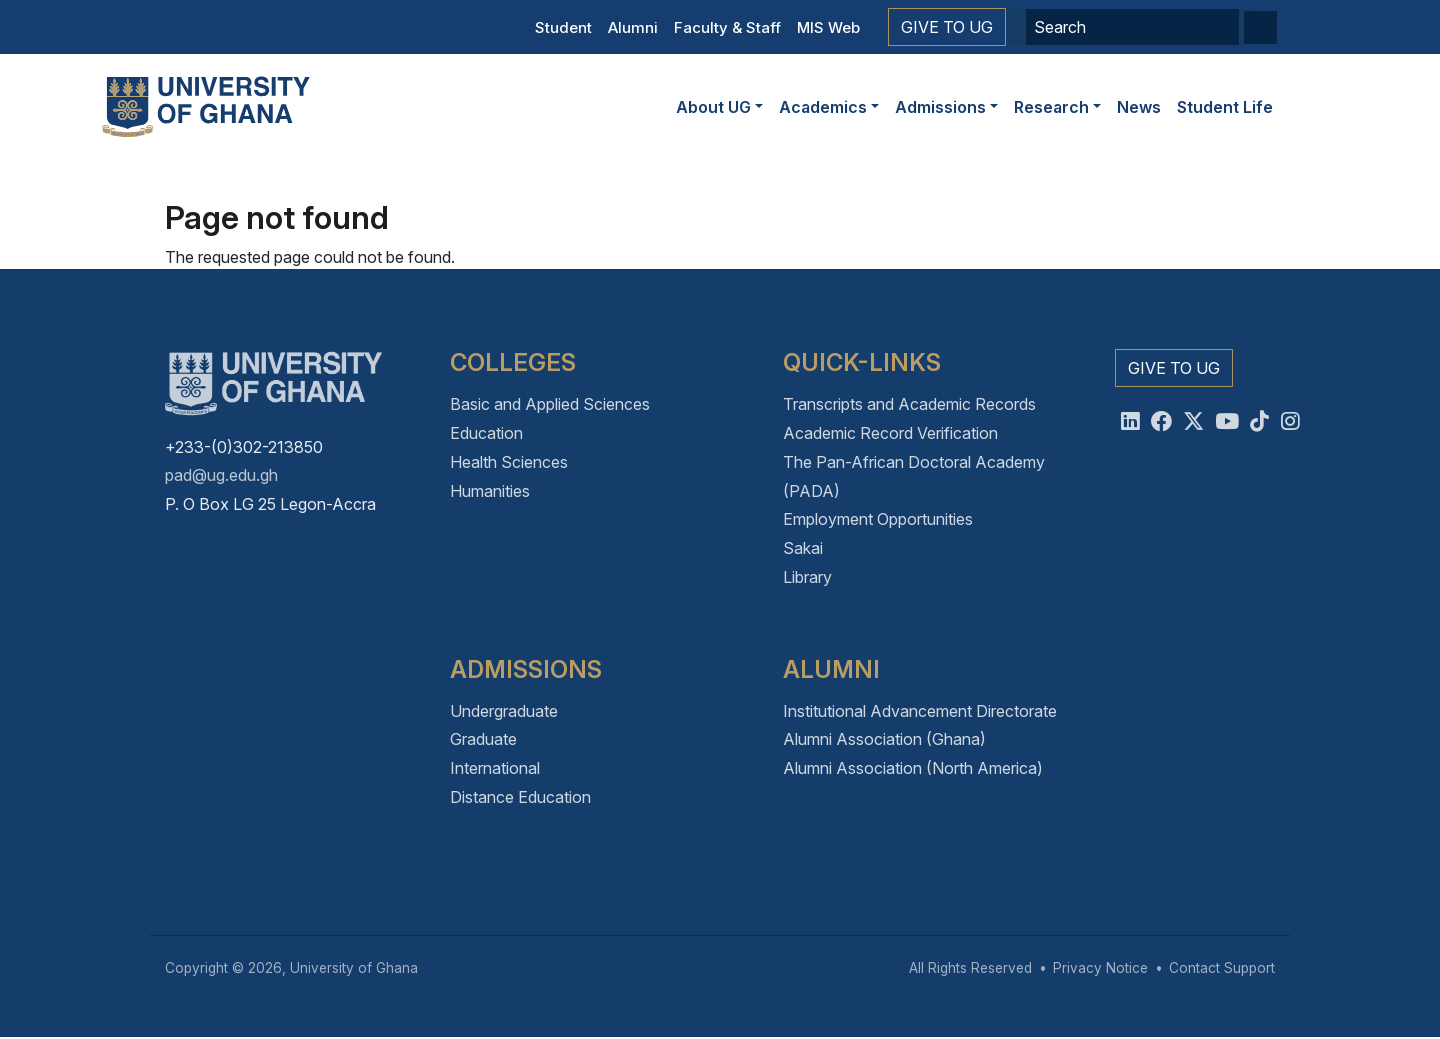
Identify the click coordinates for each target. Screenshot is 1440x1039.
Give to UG (947, 27)
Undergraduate (504, 711)
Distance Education (520, 797)
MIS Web (828, 27)
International (495, 768)
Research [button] (1051, 107)
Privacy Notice (1100, 968)
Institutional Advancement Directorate (920, 711)
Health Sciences (509, 462)
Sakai (803, 548)
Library (807, 577)
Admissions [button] (940, 107)
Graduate (483, 739)
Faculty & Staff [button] (727, 27)
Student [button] (563, 27)
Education (486, 433)
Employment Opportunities (878, 519)
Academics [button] (823, 107)
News (1139, 107)
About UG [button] (713, 107)
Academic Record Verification (890, 433)
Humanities (490, 491)
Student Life (1225, 107)
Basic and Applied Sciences (550, 404)
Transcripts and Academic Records (909, 404)
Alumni (633, 27)
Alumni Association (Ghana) (884, 739)
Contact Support (1222, 968)
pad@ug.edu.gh (221, 475)
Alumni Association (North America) (913, 768)
